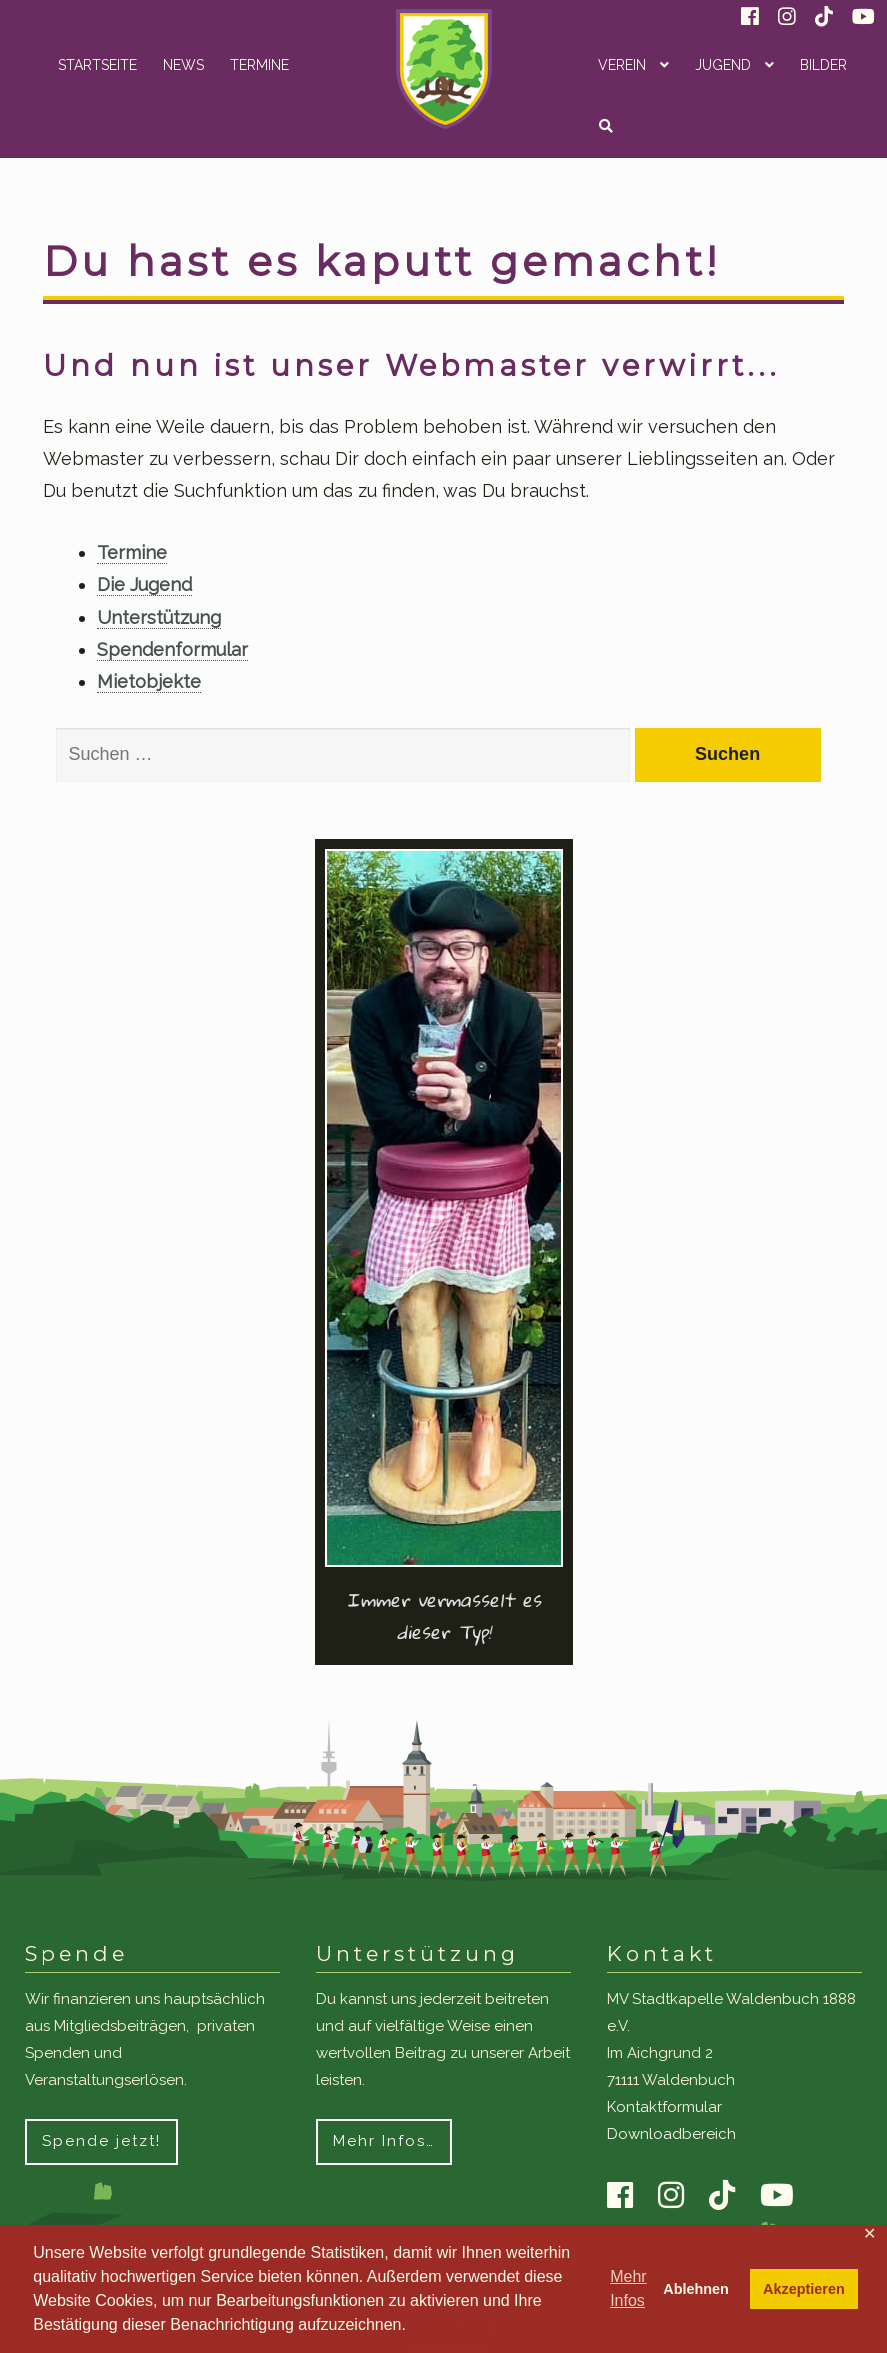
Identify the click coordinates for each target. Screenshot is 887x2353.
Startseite (97, 65)
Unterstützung (159, 617)
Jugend (723, 65)
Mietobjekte (149, 681)
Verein (622, 65)
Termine (259, 65)
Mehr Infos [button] (628, 2288)
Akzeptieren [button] (804, 2289)
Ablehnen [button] (696, 2289)
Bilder (823, 65)
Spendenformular (172, 649)
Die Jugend (144, 584)
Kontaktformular (664, 2107)
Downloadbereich (671, 2134)
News (183, 65)
